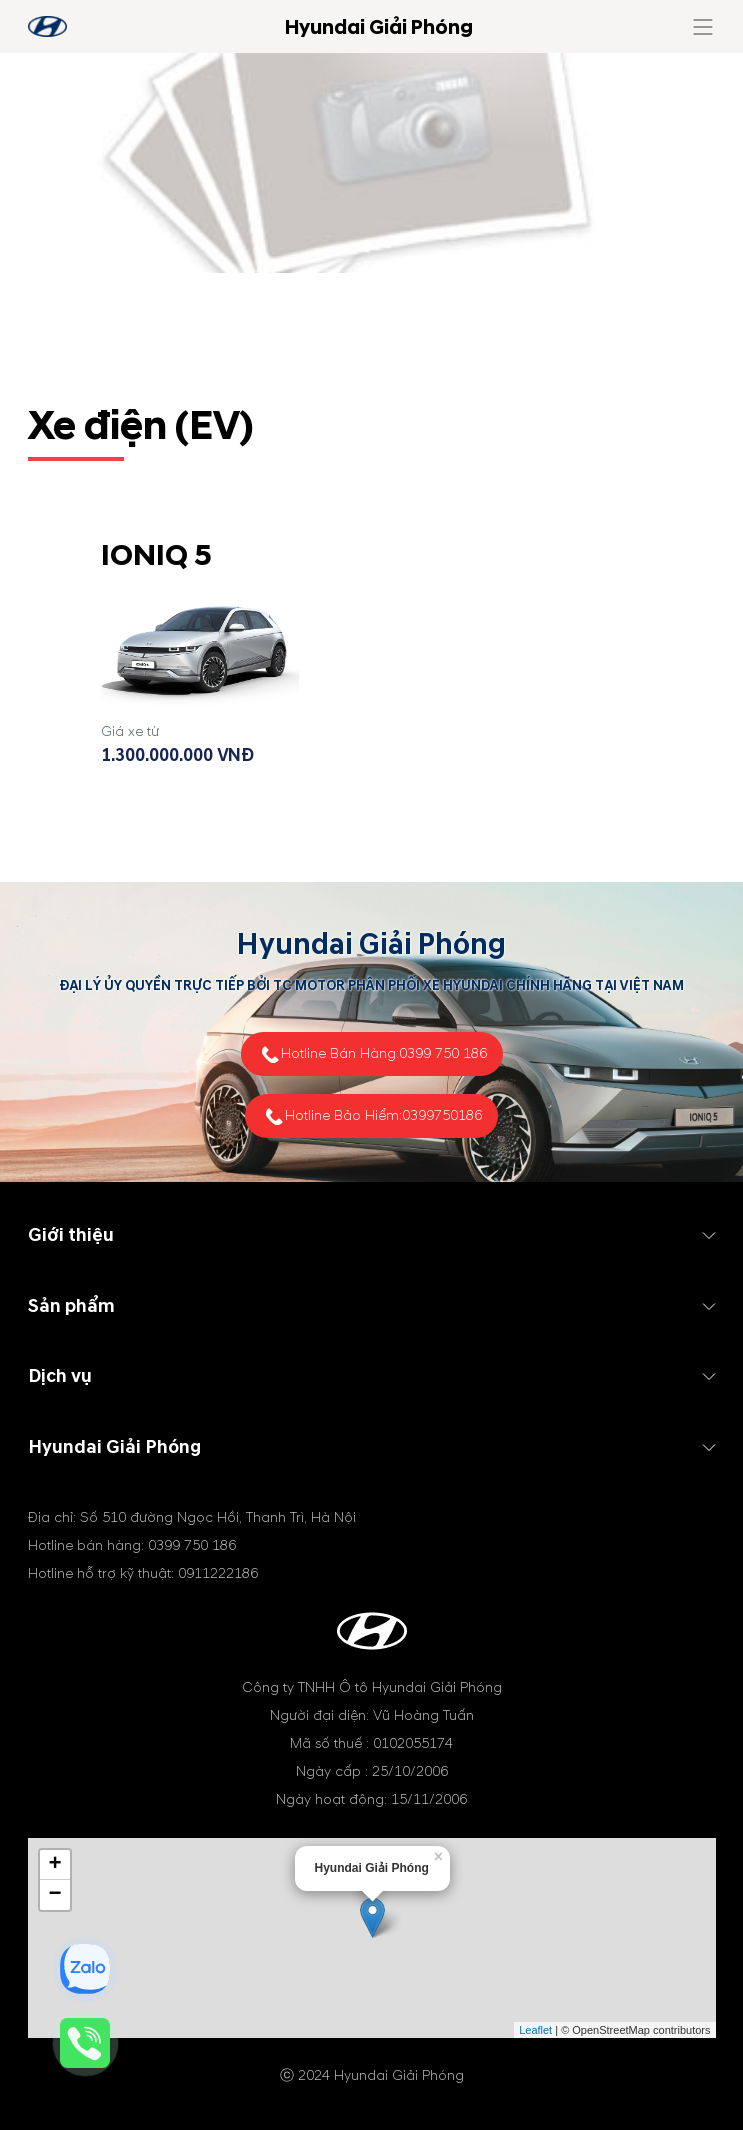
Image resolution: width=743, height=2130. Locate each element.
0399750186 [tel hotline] (442, 1115)
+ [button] (54, 1865)
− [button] (54, 1895)
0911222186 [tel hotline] (218, 1573)
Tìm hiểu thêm (200, 818)
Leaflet (535, 2030)
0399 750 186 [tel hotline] (443, 1053)
